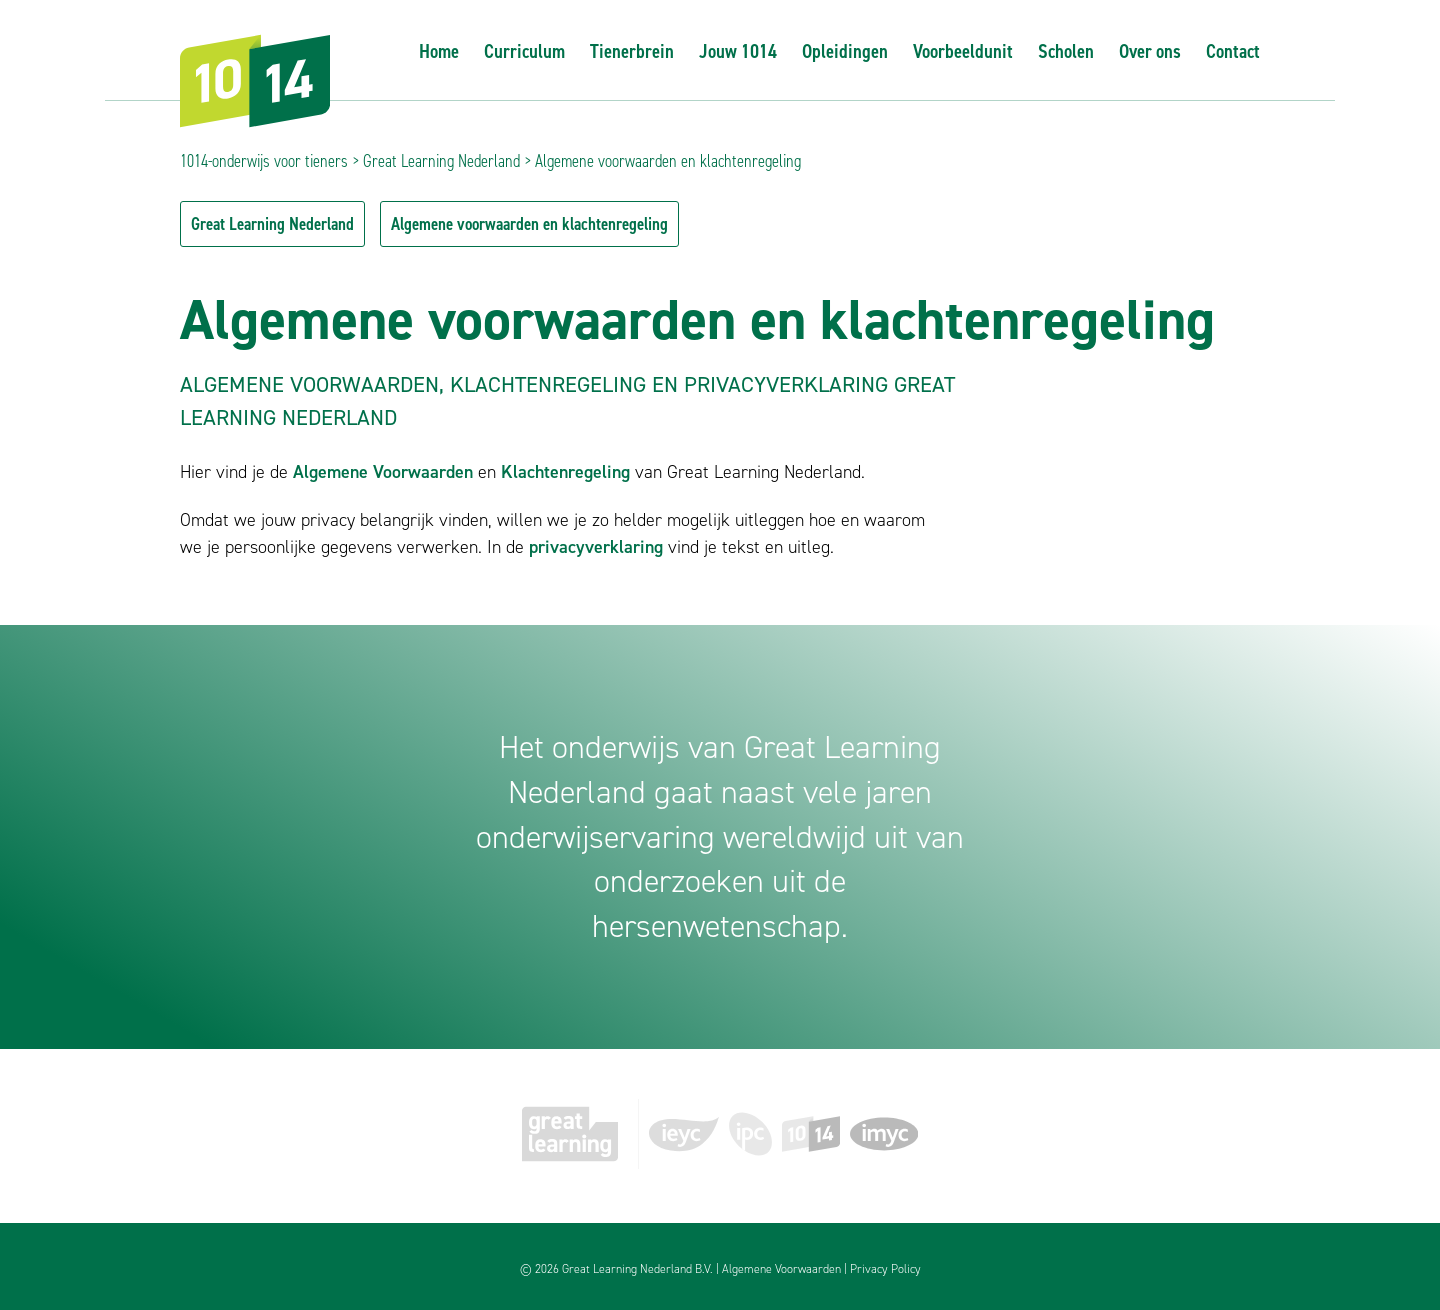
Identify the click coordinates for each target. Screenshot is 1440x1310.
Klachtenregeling (565, 472)
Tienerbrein (632, 51)
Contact (1233, 51)
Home (439, 51)
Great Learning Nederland (441, 161)
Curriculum (524, 51)
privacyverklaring (596, 547)
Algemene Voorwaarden (383, 472)
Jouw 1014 (738, 51)
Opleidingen (845, 51)
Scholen (1066, 51)
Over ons (1150, 51)
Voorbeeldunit (963, 51)
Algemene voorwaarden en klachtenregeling (529, 224)
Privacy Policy (885, 1269)
